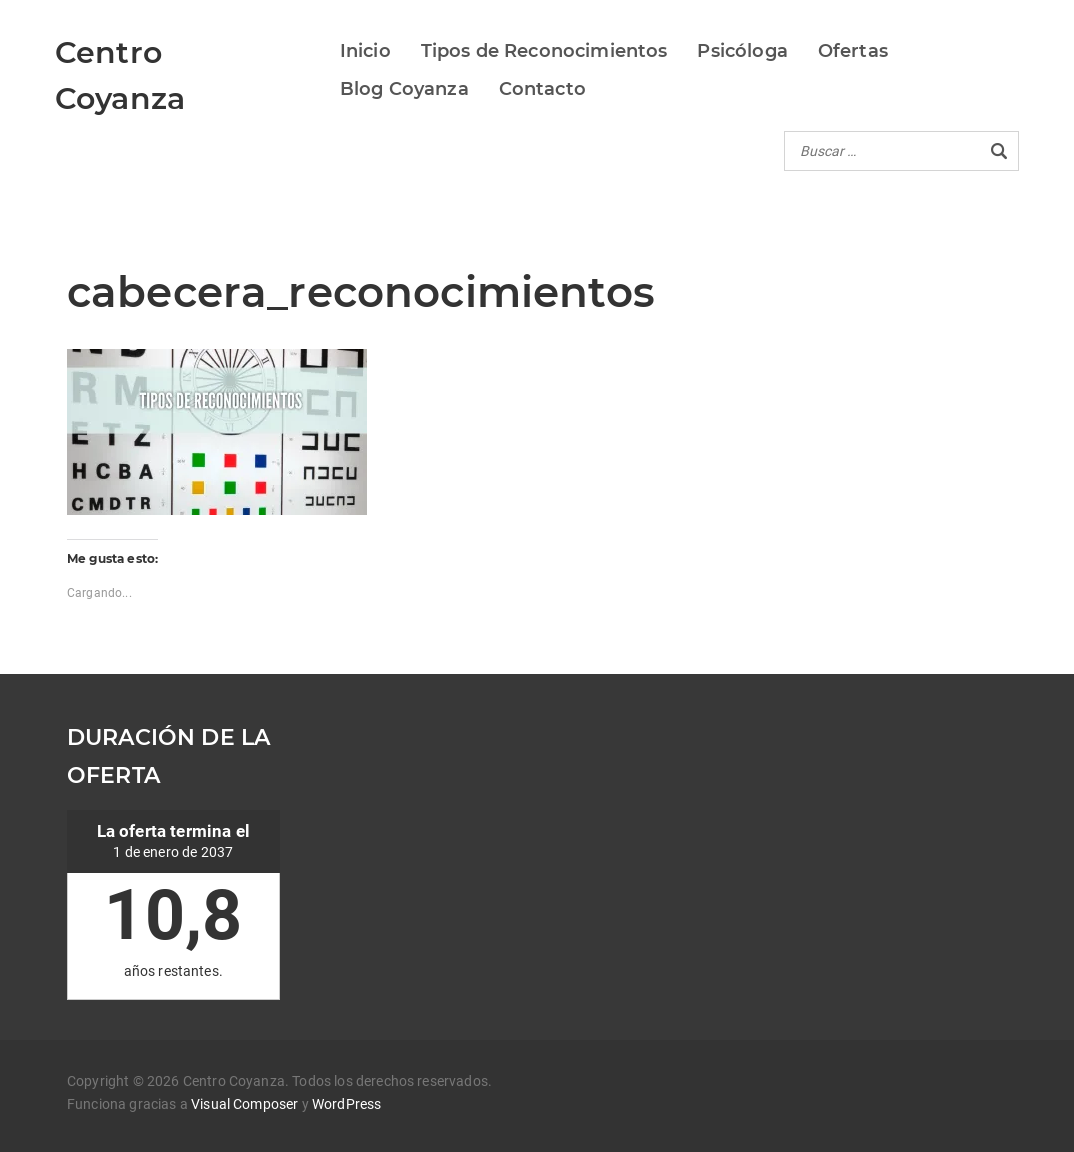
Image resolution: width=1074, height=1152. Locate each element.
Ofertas (853, 51)
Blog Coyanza (404, 89)
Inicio (365, 51)
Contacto (542, 89)
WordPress (346, 1104)
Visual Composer (244, 1104)
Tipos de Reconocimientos (544, 51)
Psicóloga (742, 51)
